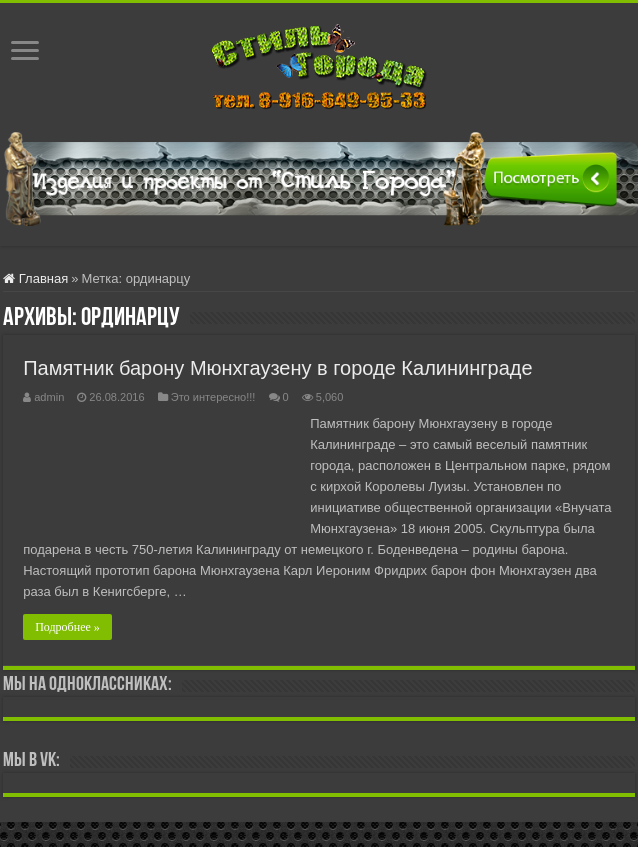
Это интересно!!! (213, 397)
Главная (35, 278)
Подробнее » (67, 627)
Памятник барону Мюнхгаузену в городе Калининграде (277, 368)
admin (49, 397)
